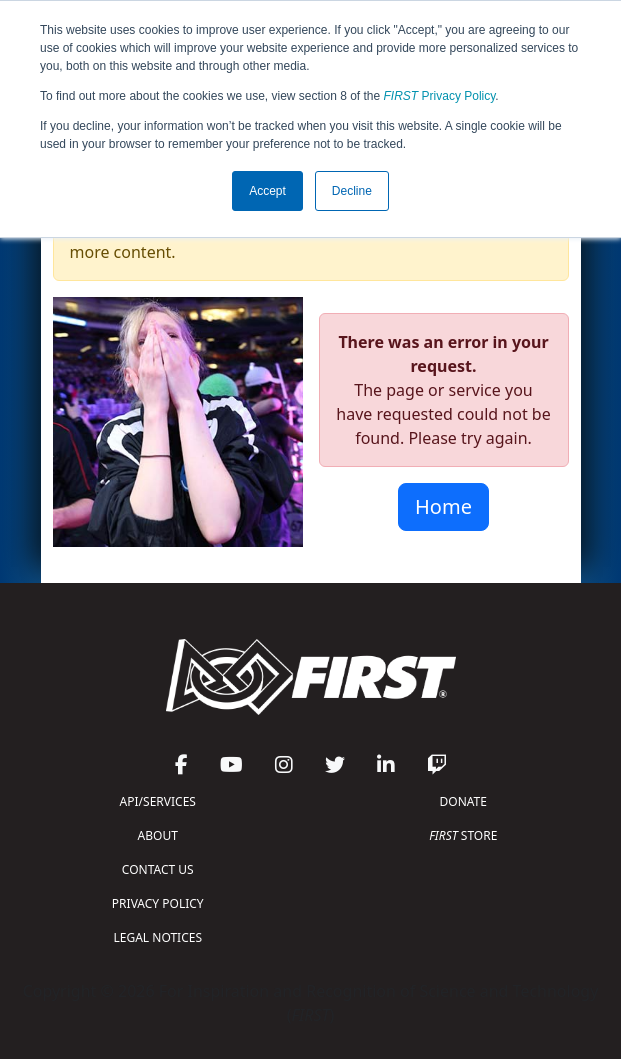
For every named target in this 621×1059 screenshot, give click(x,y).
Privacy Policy (440, 96)
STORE (463, 835)
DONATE (463, 801)
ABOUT (158, 835)
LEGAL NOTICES (158, 937)
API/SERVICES (158, 801)
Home (443, 506)
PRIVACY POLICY (158, 903)
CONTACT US (158, 869)
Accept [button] (267, 191)
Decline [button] (352, 191)
